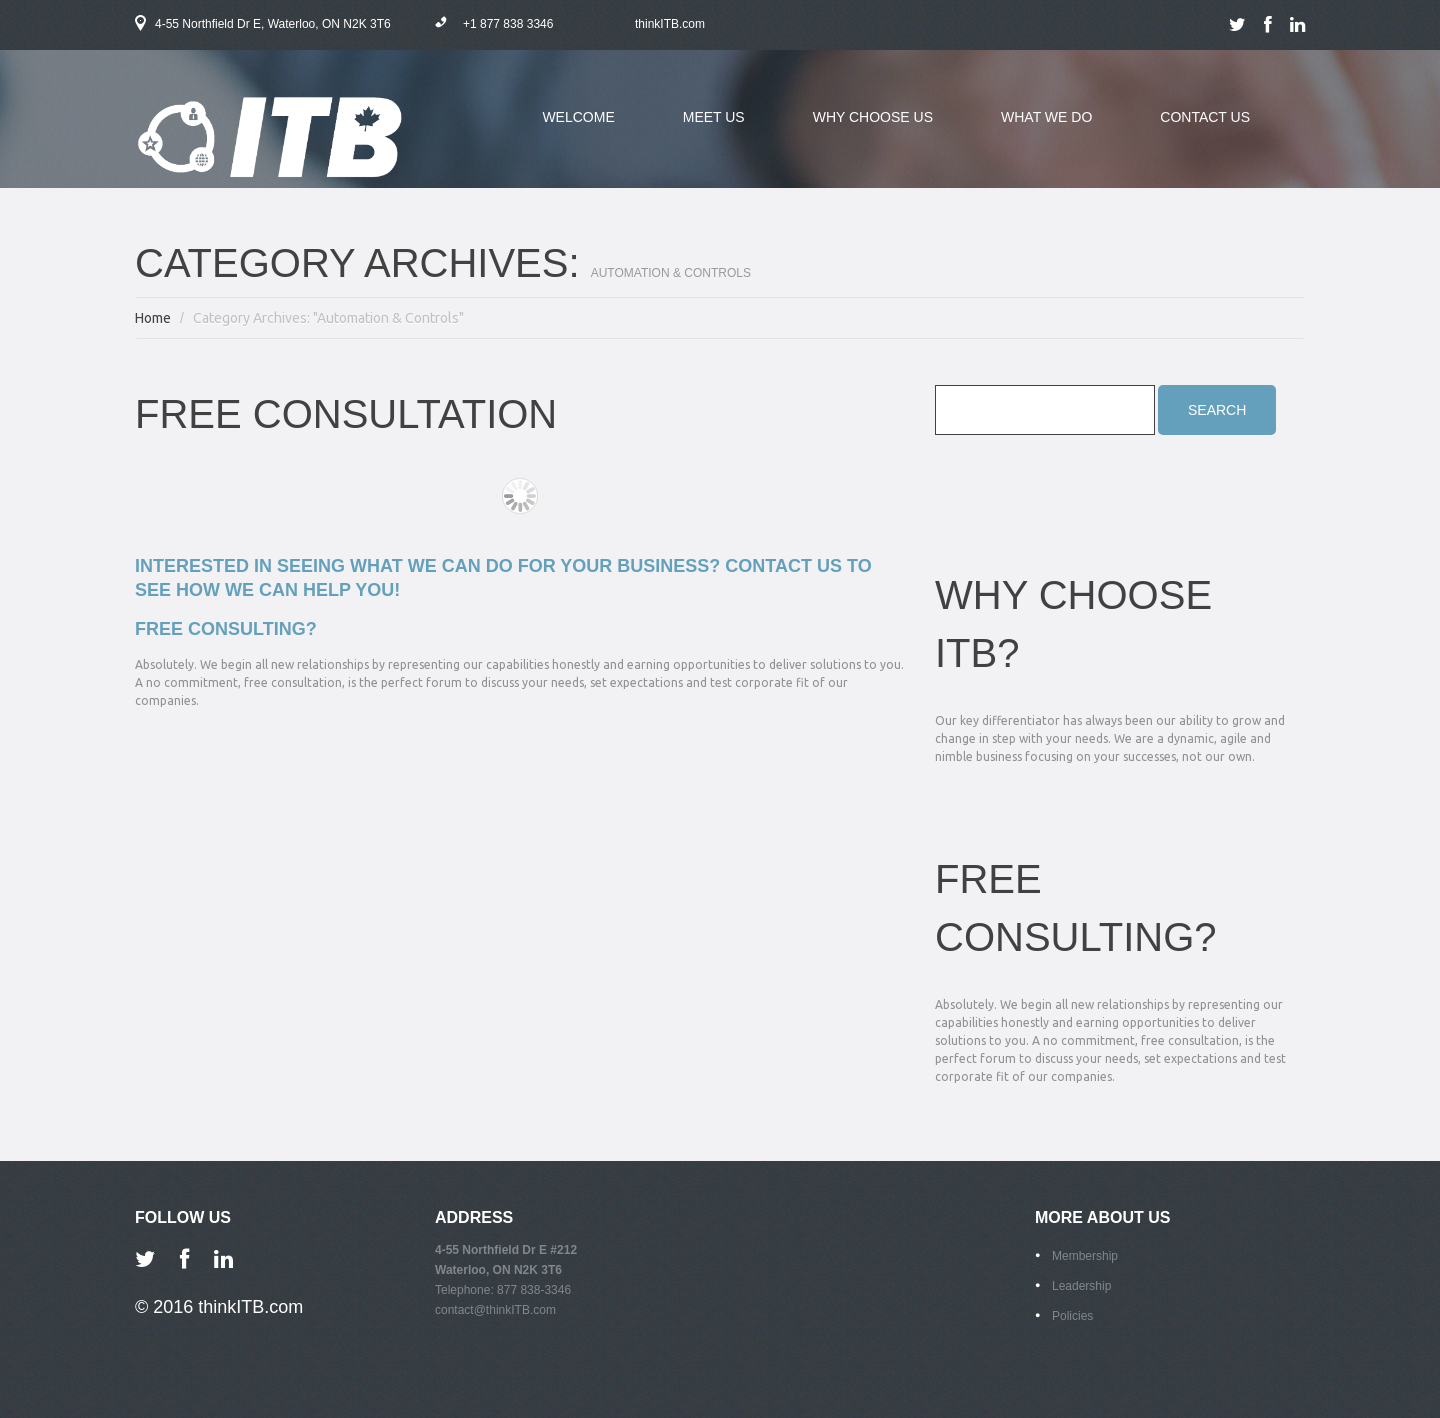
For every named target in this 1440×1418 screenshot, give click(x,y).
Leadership (1081, 1286)
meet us (699, 129)
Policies (1072, 1316)
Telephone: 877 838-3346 (503, 1290)
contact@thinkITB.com (495, 1310)
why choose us (858, 129)
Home (153, 318)
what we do (1031, 129)
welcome (578, 117)
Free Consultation (346, 414)
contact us (1205, 117)
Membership (1085, 1256)
